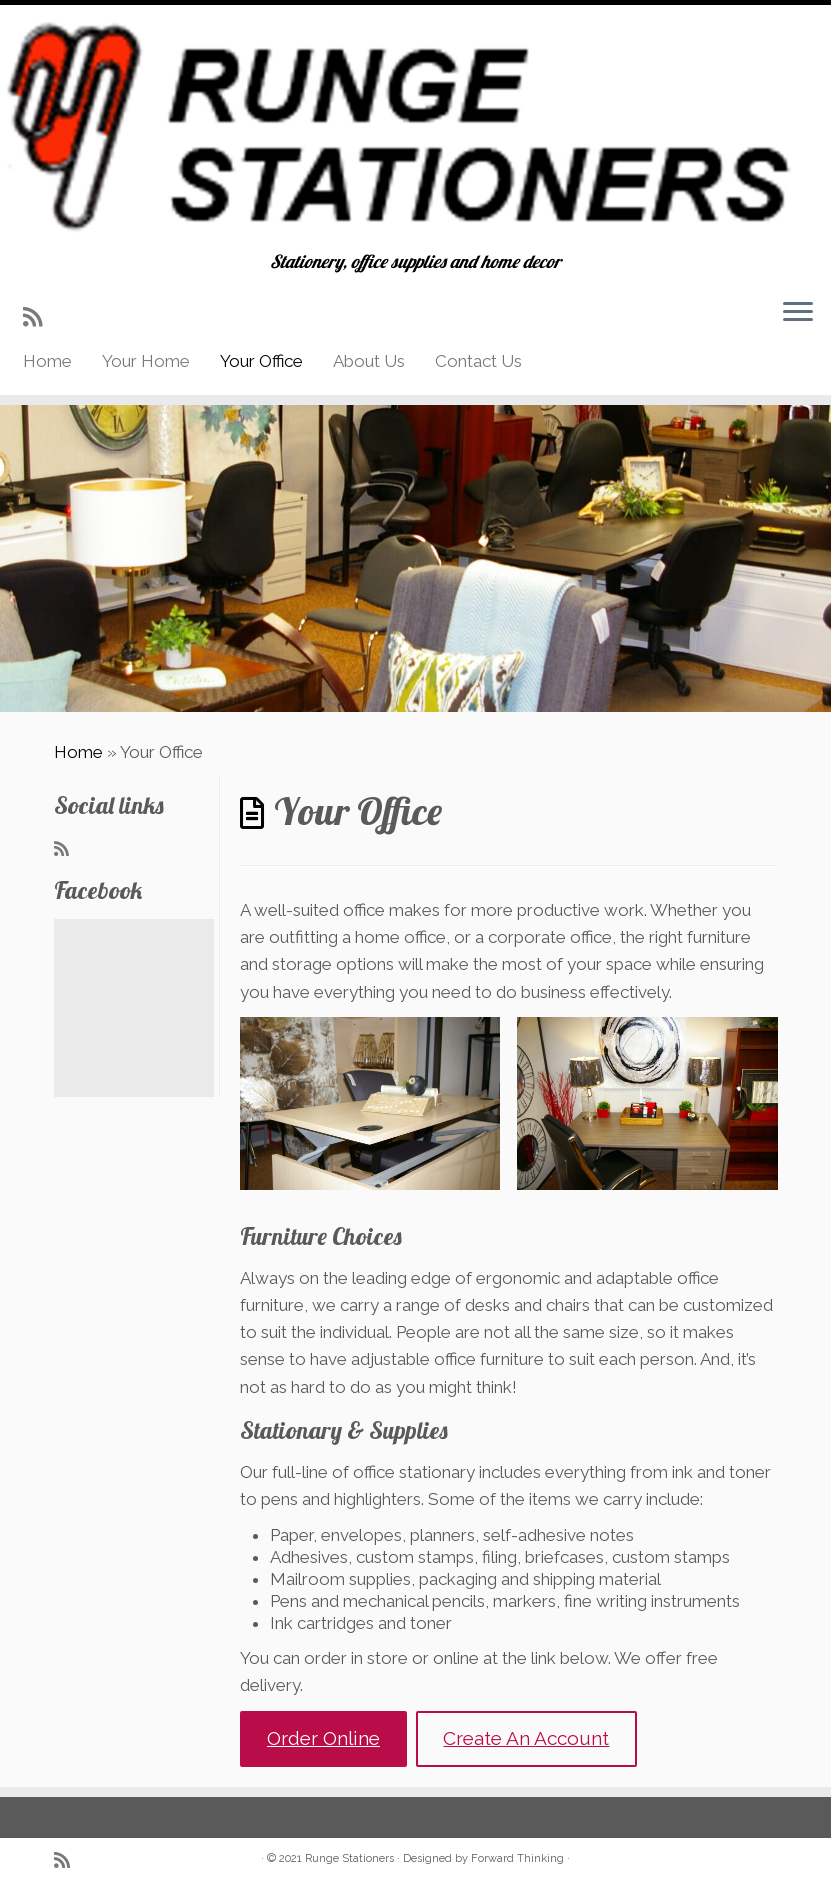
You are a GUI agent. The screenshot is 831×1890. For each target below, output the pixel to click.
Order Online (323, 1738)
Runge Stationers (349, 1858)
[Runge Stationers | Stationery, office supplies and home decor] (415, 128)
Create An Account (526, 1738)
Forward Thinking (517, 1858)
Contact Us (478, 361)
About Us (369, 361)
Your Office (261, 361)
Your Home (146, 361)
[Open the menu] (798, 314)
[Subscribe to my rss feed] (39, 317)
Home (47, 361)
